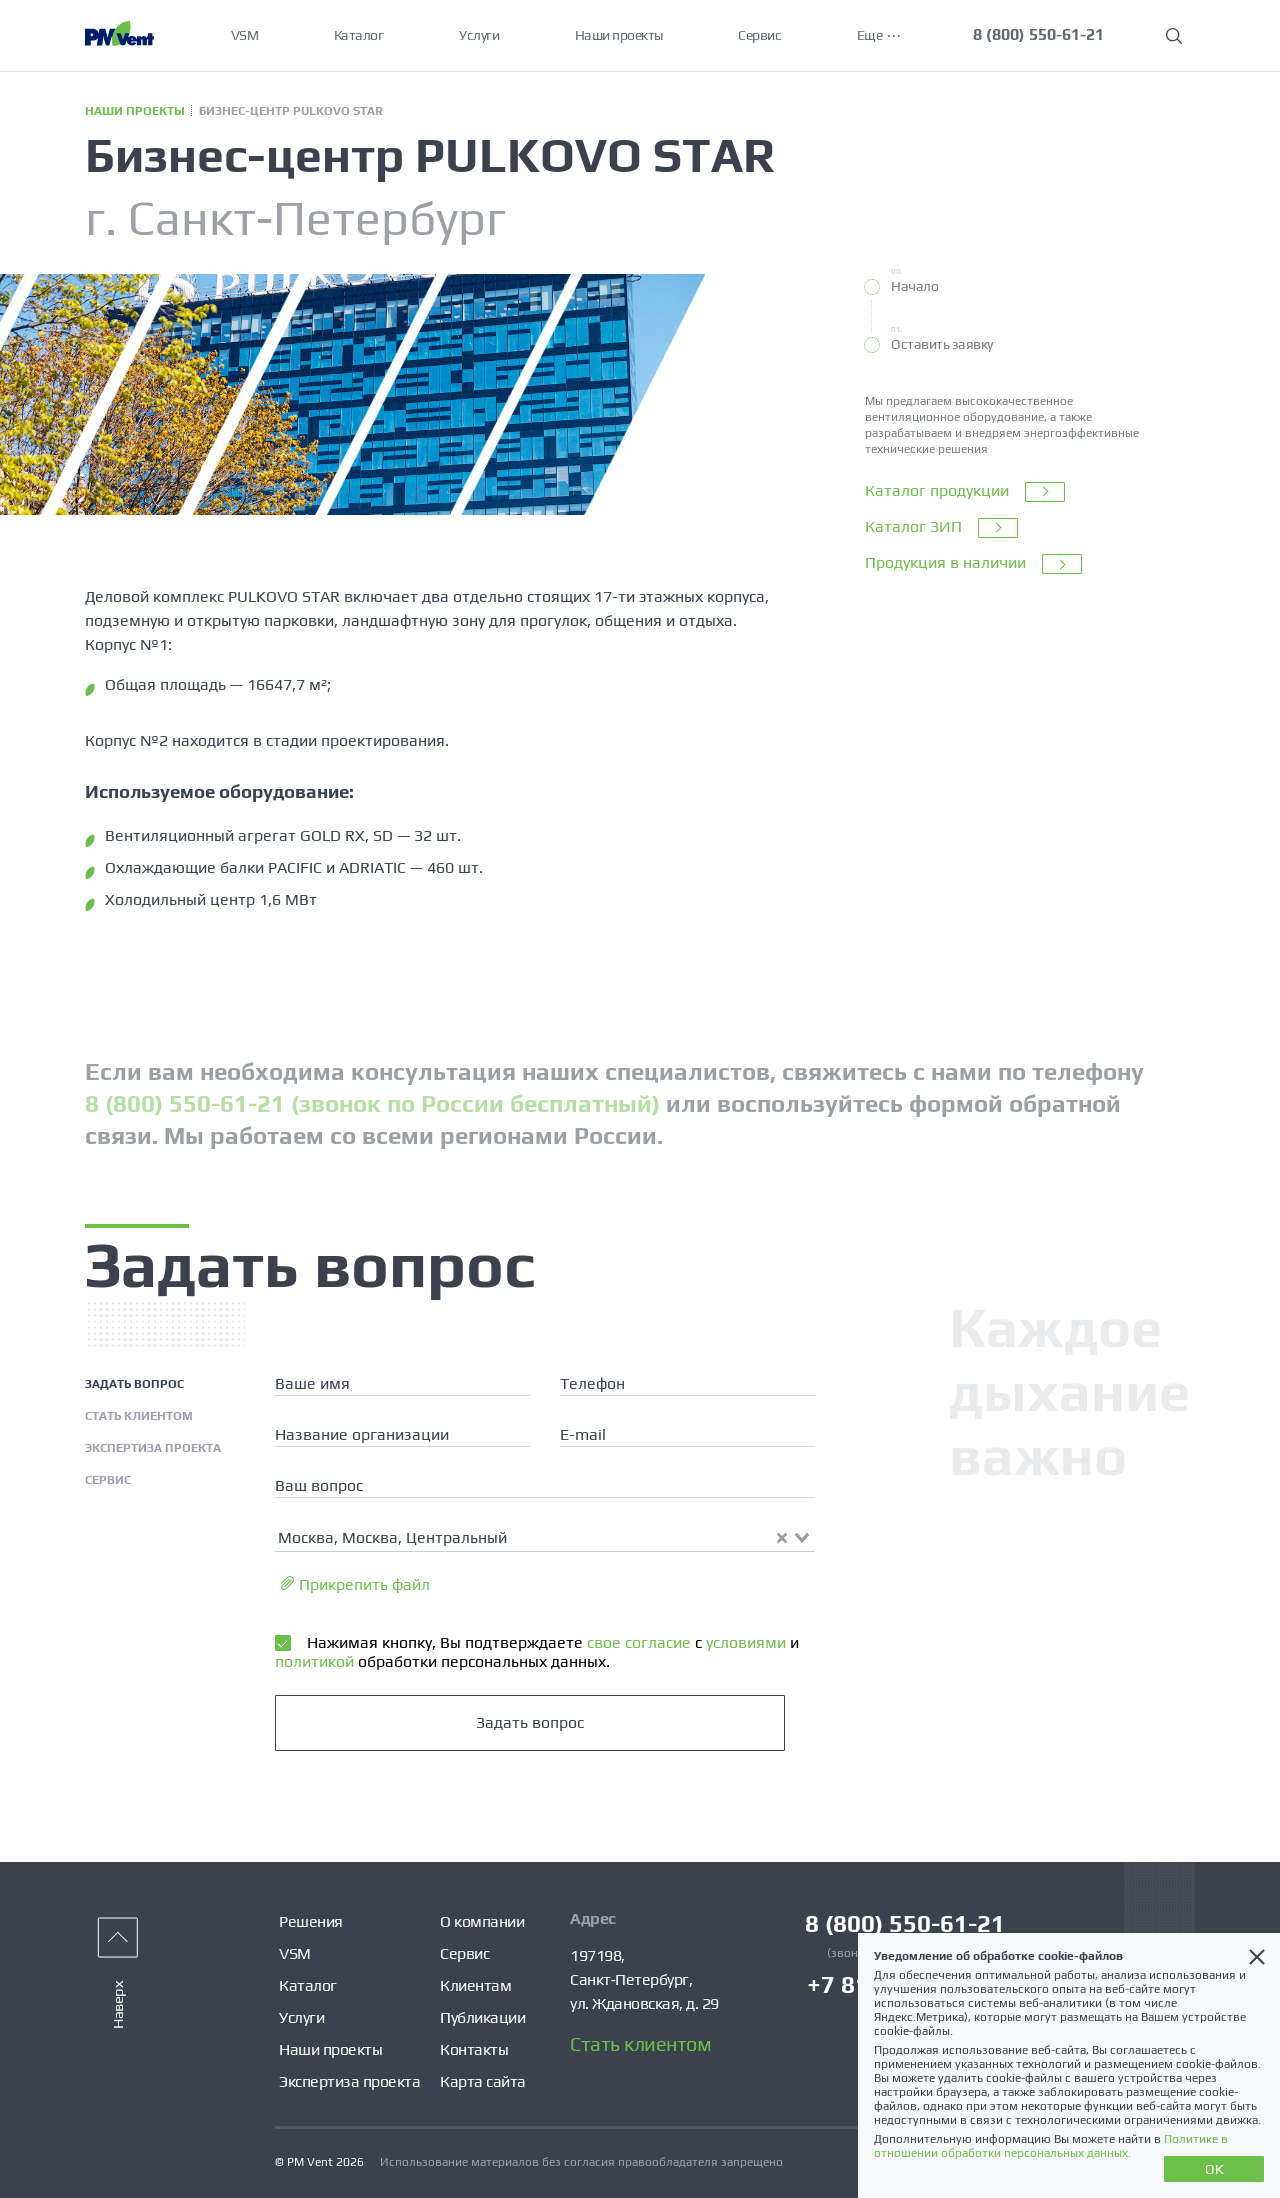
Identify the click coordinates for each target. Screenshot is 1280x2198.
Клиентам (475, 1985)
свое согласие (637, 1642)
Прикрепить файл (355, 1584)
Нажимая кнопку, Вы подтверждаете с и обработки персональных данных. (537, 1651)
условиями (744, 1642)
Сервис (760, 35)
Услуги (479, 35)
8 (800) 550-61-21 (1039, 35)
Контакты (474, 2049)
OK (1214, 2169)
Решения (311, 1921)
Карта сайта (483, 2081)
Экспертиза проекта (349, 2081)
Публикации (482, 2017)
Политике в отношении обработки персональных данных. (1051, 2146)
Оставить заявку (942, 344)
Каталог (359, 35)
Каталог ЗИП (941, 528)
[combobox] (545, 1536)
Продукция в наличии (973, 564)
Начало (914, 286)
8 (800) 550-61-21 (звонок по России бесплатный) (372, 1103)
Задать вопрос (530, 1722)
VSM (245, 35)
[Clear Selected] (782, 1538)
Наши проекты (619, 35)
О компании (482, 1921)
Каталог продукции (965, 492)
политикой (314, 1661)
